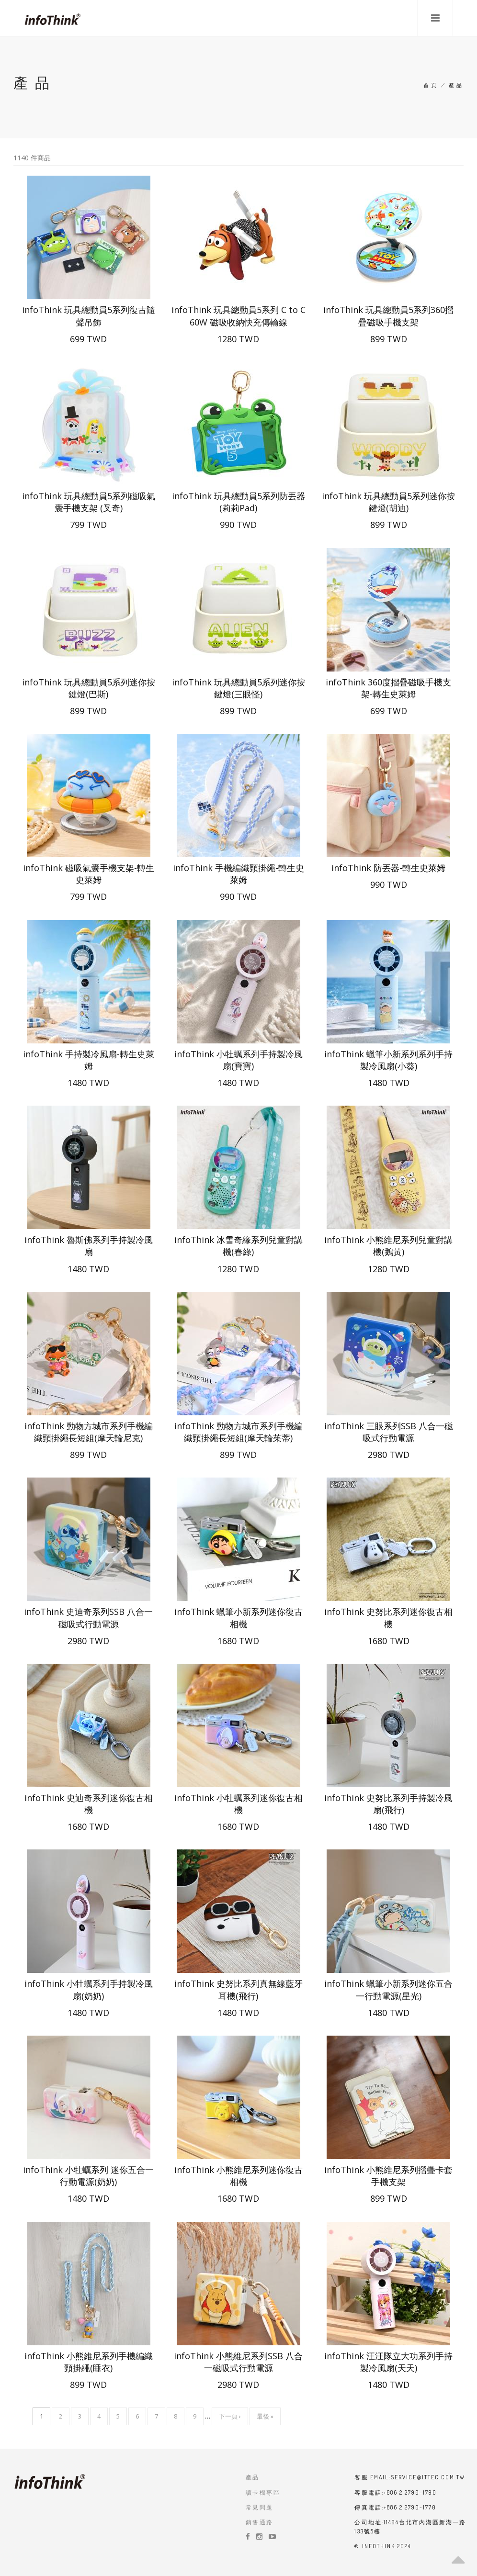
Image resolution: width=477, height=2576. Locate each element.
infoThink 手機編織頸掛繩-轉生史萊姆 (238, 873)
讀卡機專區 (263, 2492)
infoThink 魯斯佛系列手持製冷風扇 (88, 1245)
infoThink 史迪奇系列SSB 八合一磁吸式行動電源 (88, 1617)
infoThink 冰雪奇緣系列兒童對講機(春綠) (238, 1245)
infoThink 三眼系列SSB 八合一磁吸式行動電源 (388, 1432)
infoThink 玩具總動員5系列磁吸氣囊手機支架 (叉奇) (88, 502)
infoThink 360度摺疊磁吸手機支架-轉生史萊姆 (388, 688)
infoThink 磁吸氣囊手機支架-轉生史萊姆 (88, 873)
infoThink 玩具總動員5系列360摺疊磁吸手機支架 (388, 315)
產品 (253, 2477)
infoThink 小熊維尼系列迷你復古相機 (238, 2175)
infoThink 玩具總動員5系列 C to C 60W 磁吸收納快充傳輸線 (238, 315)
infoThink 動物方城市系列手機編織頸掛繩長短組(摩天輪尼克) (88, 1432)
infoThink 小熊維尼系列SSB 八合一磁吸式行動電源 (238, 2362)
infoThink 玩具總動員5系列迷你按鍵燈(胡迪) (388, 502)
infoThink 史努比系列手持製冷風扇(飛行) (388, 1803)
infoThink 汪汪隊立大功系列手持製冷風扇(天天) (388, 2362)
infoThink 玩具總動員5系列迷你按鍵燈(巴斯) (88, 688)
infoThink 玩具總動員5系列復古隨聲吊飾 (88, 315)
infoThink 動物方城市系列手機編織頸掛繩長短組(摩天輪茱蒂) (238, 1432)
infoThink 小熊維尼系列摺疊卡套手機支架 (388, 2175)
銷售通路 (259, 2522)
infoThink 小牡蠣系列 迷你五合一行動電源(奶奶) (88, 2175)
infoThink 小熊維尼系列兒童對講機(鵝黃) (388, 1245)
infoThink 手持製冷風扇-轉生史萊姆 (88, 1060)
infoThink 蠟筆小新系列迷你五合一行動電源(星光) (388, 1989)
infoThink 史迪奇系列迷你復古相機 (88, 1803)
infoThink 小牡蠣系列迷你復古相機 (238, 1803)
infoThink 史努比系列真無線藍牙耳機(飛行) (238, 1989)
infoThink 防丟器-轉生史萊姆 (388, 868)
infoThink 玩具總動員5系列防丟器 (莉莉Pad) (238, 502)
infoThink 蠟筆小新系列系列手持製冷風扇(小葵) (388, 1060)
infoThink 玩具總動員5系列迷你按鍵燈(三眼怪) (238, 688)
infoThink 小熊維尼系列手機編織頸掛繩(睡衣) (88, 2362)
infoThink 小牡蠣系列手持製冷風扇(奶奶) (88, 1989)
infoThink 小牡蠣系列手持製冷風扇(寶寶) (238, 1060)
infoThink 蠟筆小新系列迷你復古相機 (238, 1617)
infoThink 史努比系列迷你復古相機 (388, 1617)
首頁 (430, 85)
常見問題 (259, 2507)
